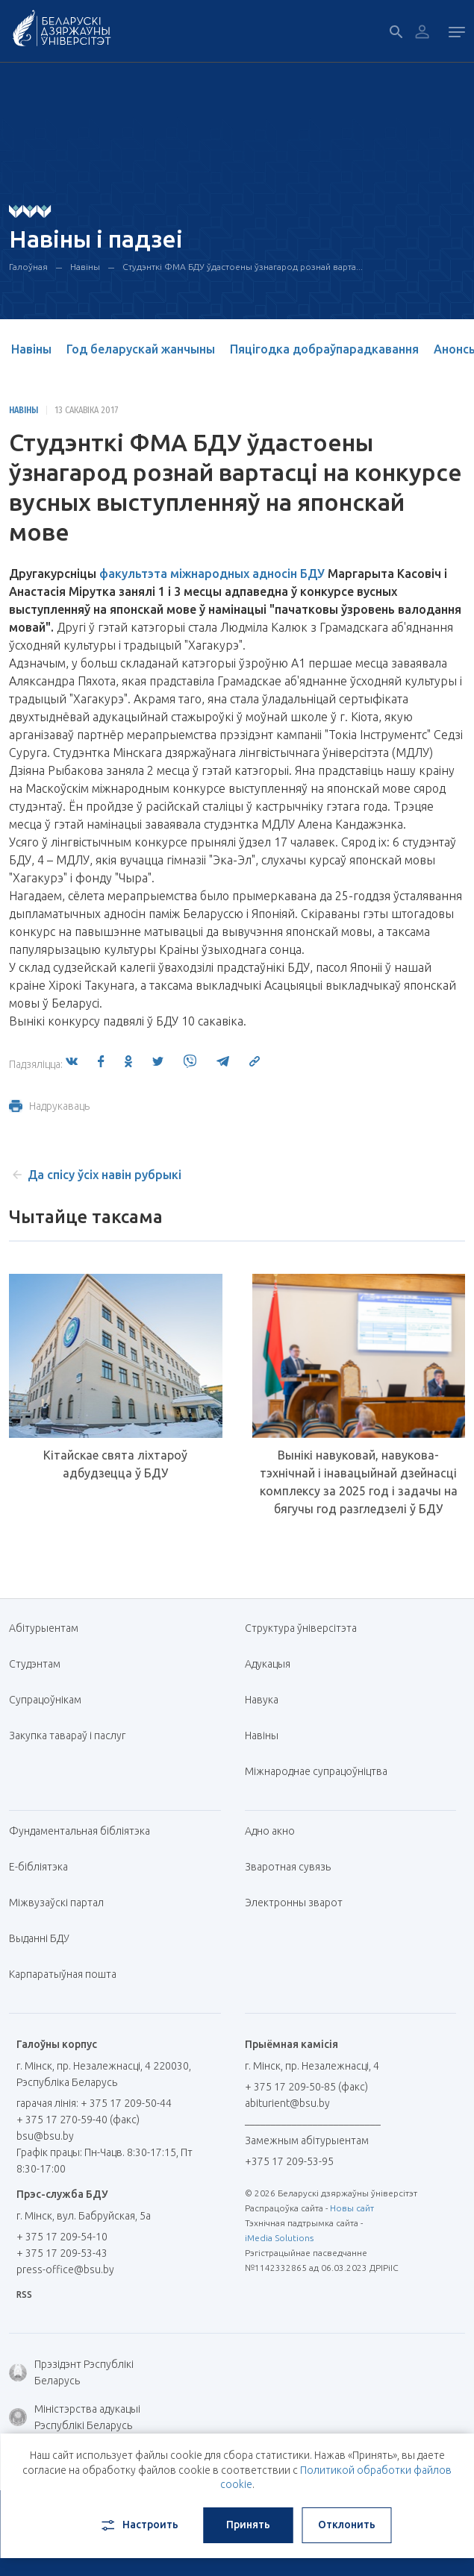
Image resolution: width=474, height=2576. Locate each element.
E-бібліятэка (44, 1867)
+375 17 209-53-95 (289, 2161)
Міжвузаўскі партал (62, 1903)
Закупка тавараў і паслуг (67, 1735)
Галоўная (28, 266)
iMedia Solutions (279, 2238)
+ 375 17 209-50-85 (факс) (306, 2087)
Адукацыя (267, 1664)
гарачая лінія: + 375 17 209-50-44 (94, 2103)
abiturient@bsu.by (287, 2103)
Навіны (85, 266)
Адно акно (270, 1831)
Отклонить (346, 2525)
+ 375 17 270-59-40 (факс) (78, 2120)
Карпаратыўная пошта (68, 1974)
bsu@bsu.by (45, 2136)
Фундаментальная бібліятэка (85, 1831)
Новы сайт (352, 2208)
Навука (267, 1700)
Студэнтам (34, 1664)
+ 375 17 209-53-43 (61, 2253)
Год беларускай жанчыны (140, 349)
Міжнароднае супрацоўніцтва (322, 1771)
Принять (248, 2525)
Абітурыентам (49, 1628)
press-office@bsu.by (65, 2269)
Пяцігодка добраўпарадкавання (324, 349)
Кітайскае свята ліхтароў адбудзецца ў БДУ (115, 1464)
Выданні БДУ (39, 1938)
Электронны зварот (294, 1903)
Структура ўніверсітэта (301, 1628)
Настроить (138, 2525)
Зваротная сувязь (288, 1867)
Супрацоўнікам (45, 1700)
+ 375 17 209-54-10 (61, 2237)
